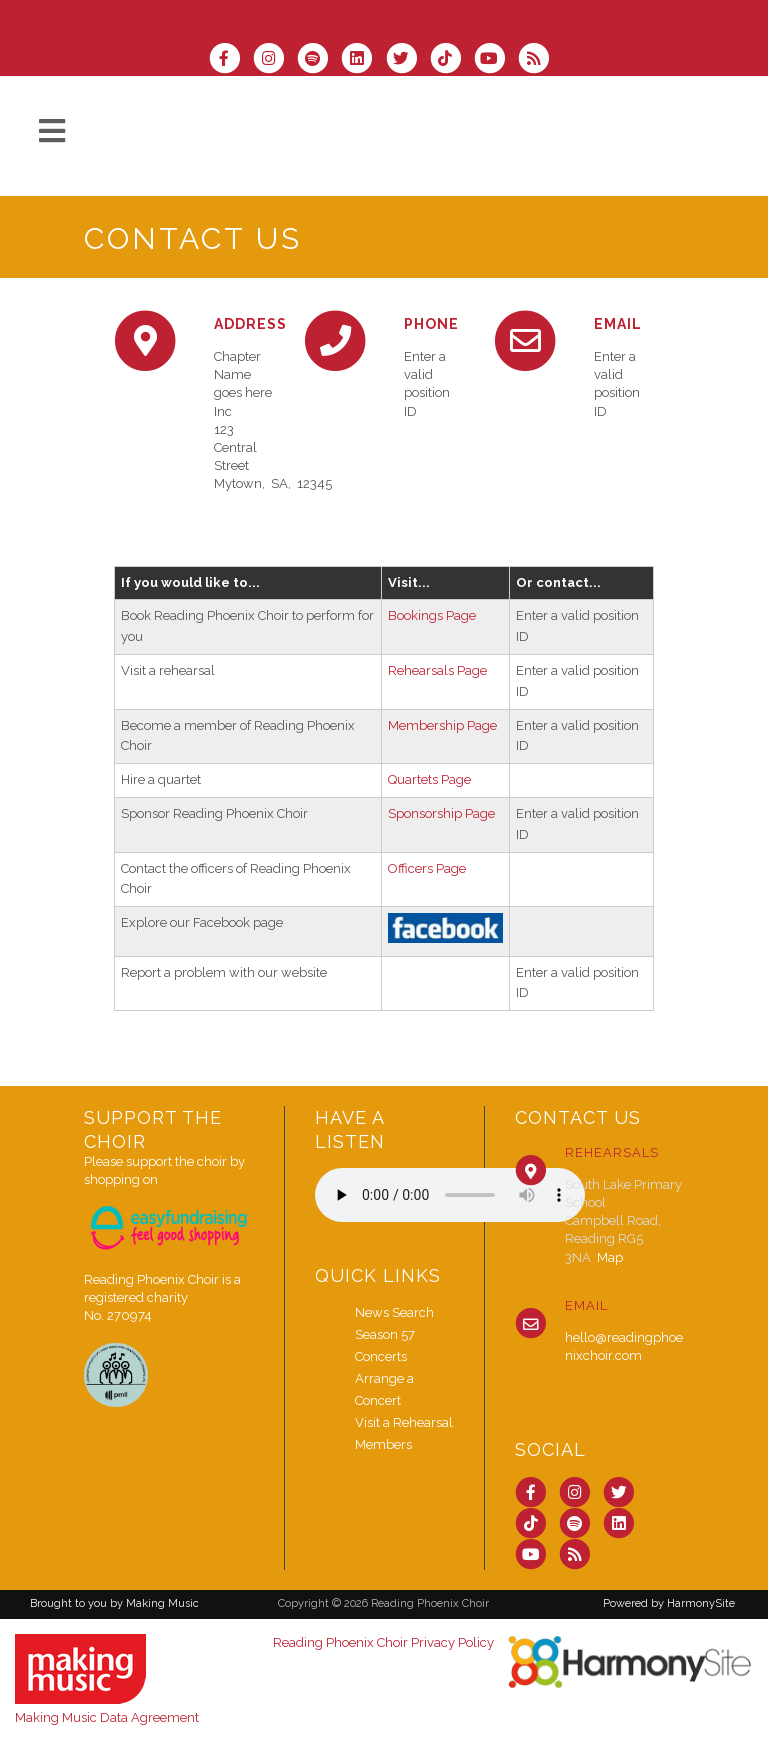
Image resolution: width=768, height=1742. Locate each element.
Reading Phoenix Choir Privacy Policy (383, 1642)
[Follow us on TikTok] (452, 60)
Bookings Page (432, 615)
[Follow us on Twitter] (408, 60)
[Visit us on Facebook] (231, 60)
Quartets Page (429, 779)
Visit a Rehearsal (404, 1422)
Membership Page (442, 725)
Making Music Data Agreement (107, 1717)
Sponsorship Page (441, 813)
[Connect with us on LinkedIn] (363, 60)
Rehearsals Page (437, 670)
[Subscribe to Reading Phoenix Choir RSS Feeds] (538, 60)
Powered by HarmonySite (669, 1603)
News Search (394, 1312)
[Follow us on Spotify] (319, 60)
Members (383, 1444)
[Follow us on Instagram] (275, 60)
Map (610, 1257)
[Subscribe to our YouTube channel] (496, 60)
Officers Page (427, 868)
